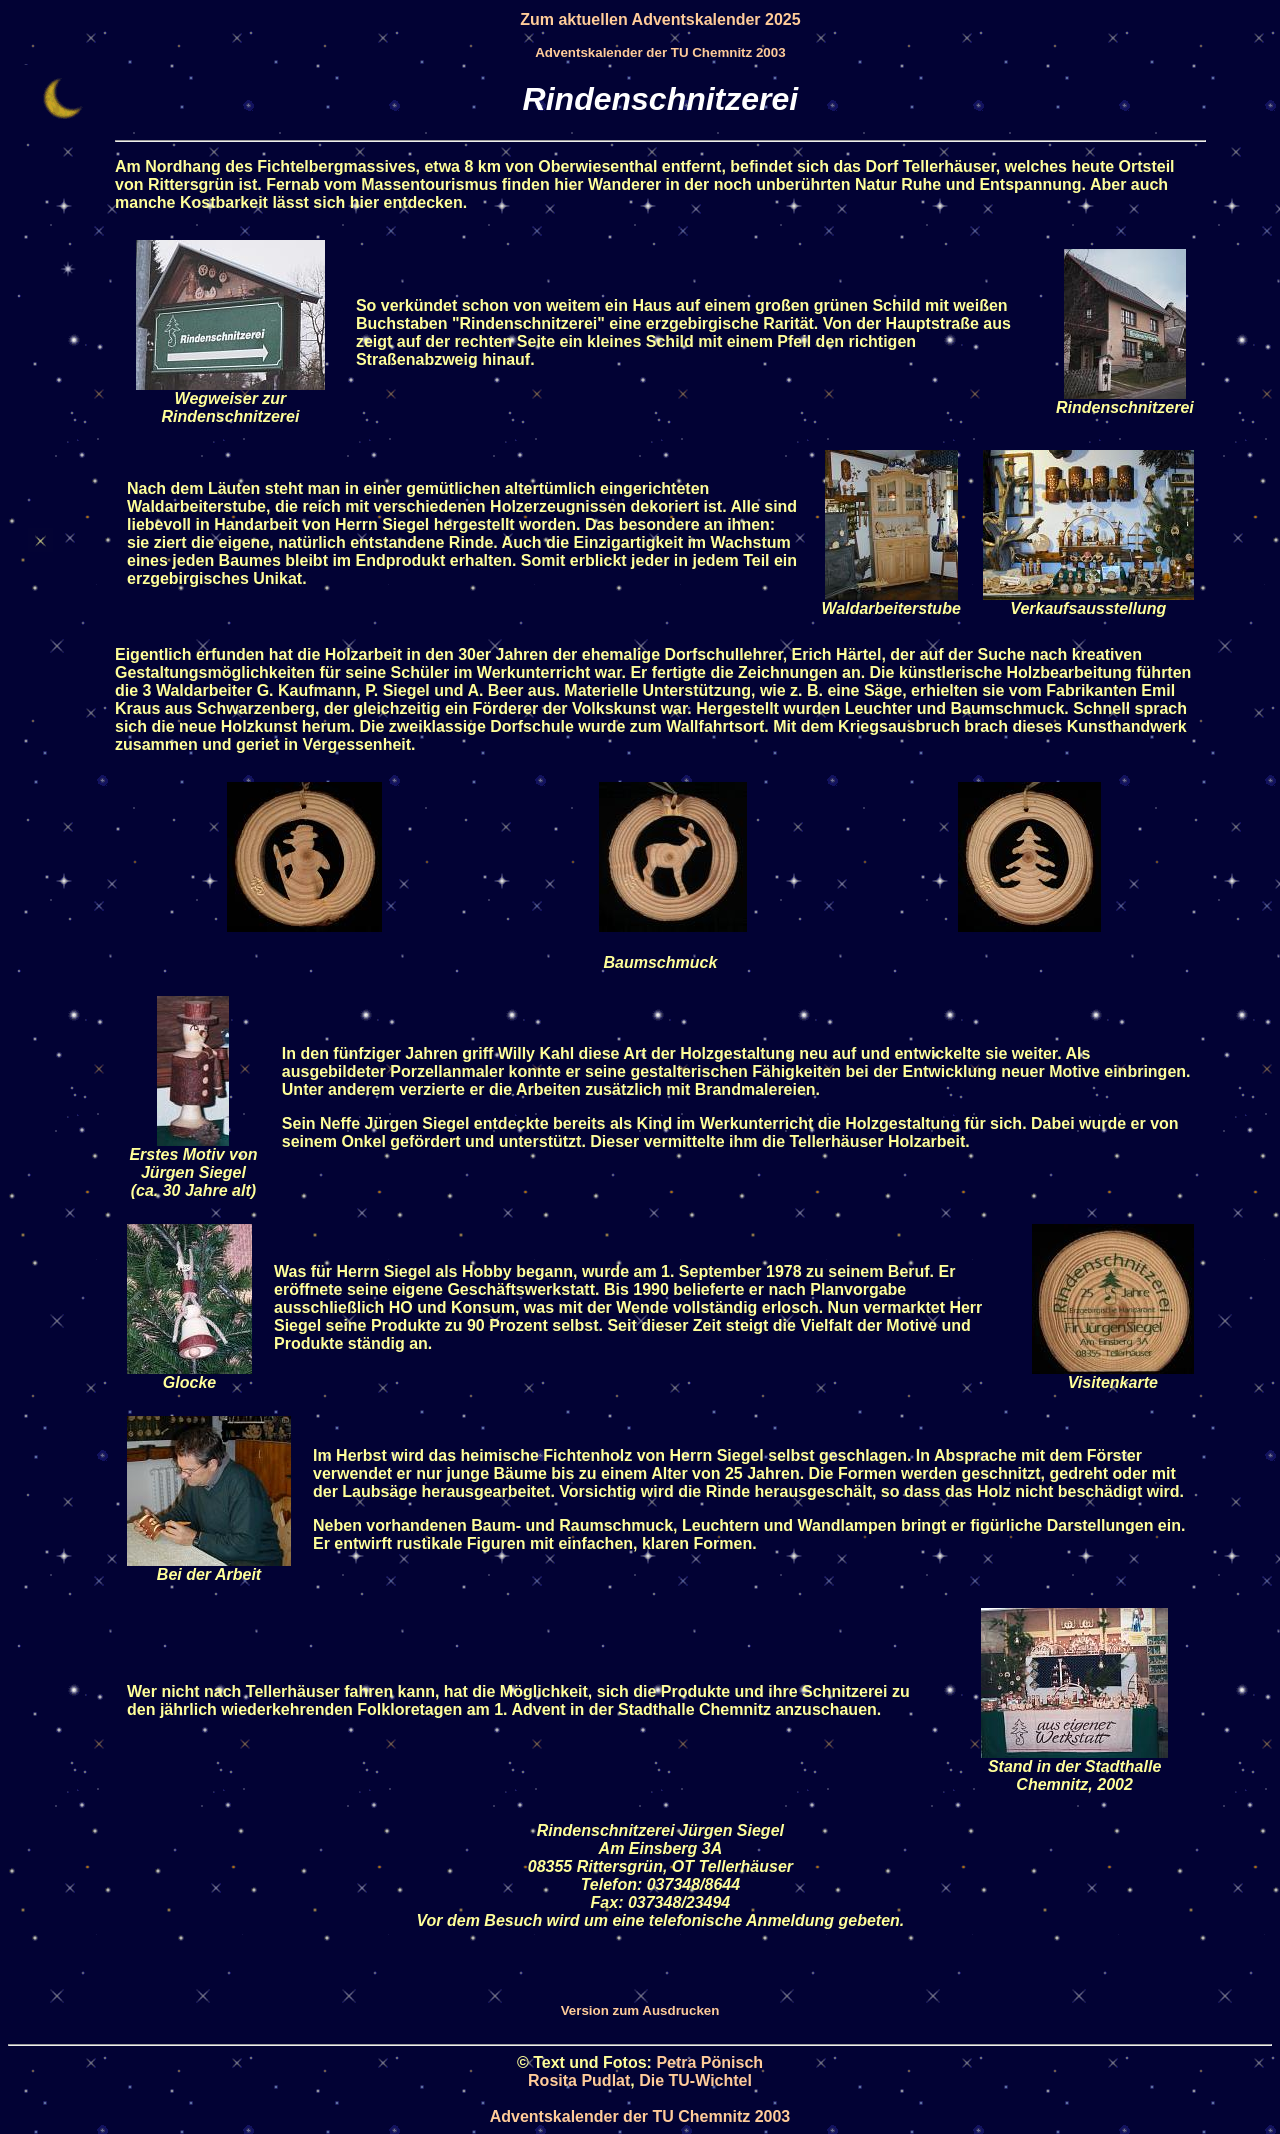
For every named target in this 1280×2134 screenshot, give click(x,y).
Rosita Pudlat (579, 2080)
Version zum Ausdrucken (640, 2010)
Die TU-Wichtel (695, 2080)
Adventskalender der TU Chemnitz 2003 (660, 52)
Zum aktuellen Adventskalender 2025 (660, 19)
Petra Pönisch (709, 2062)
